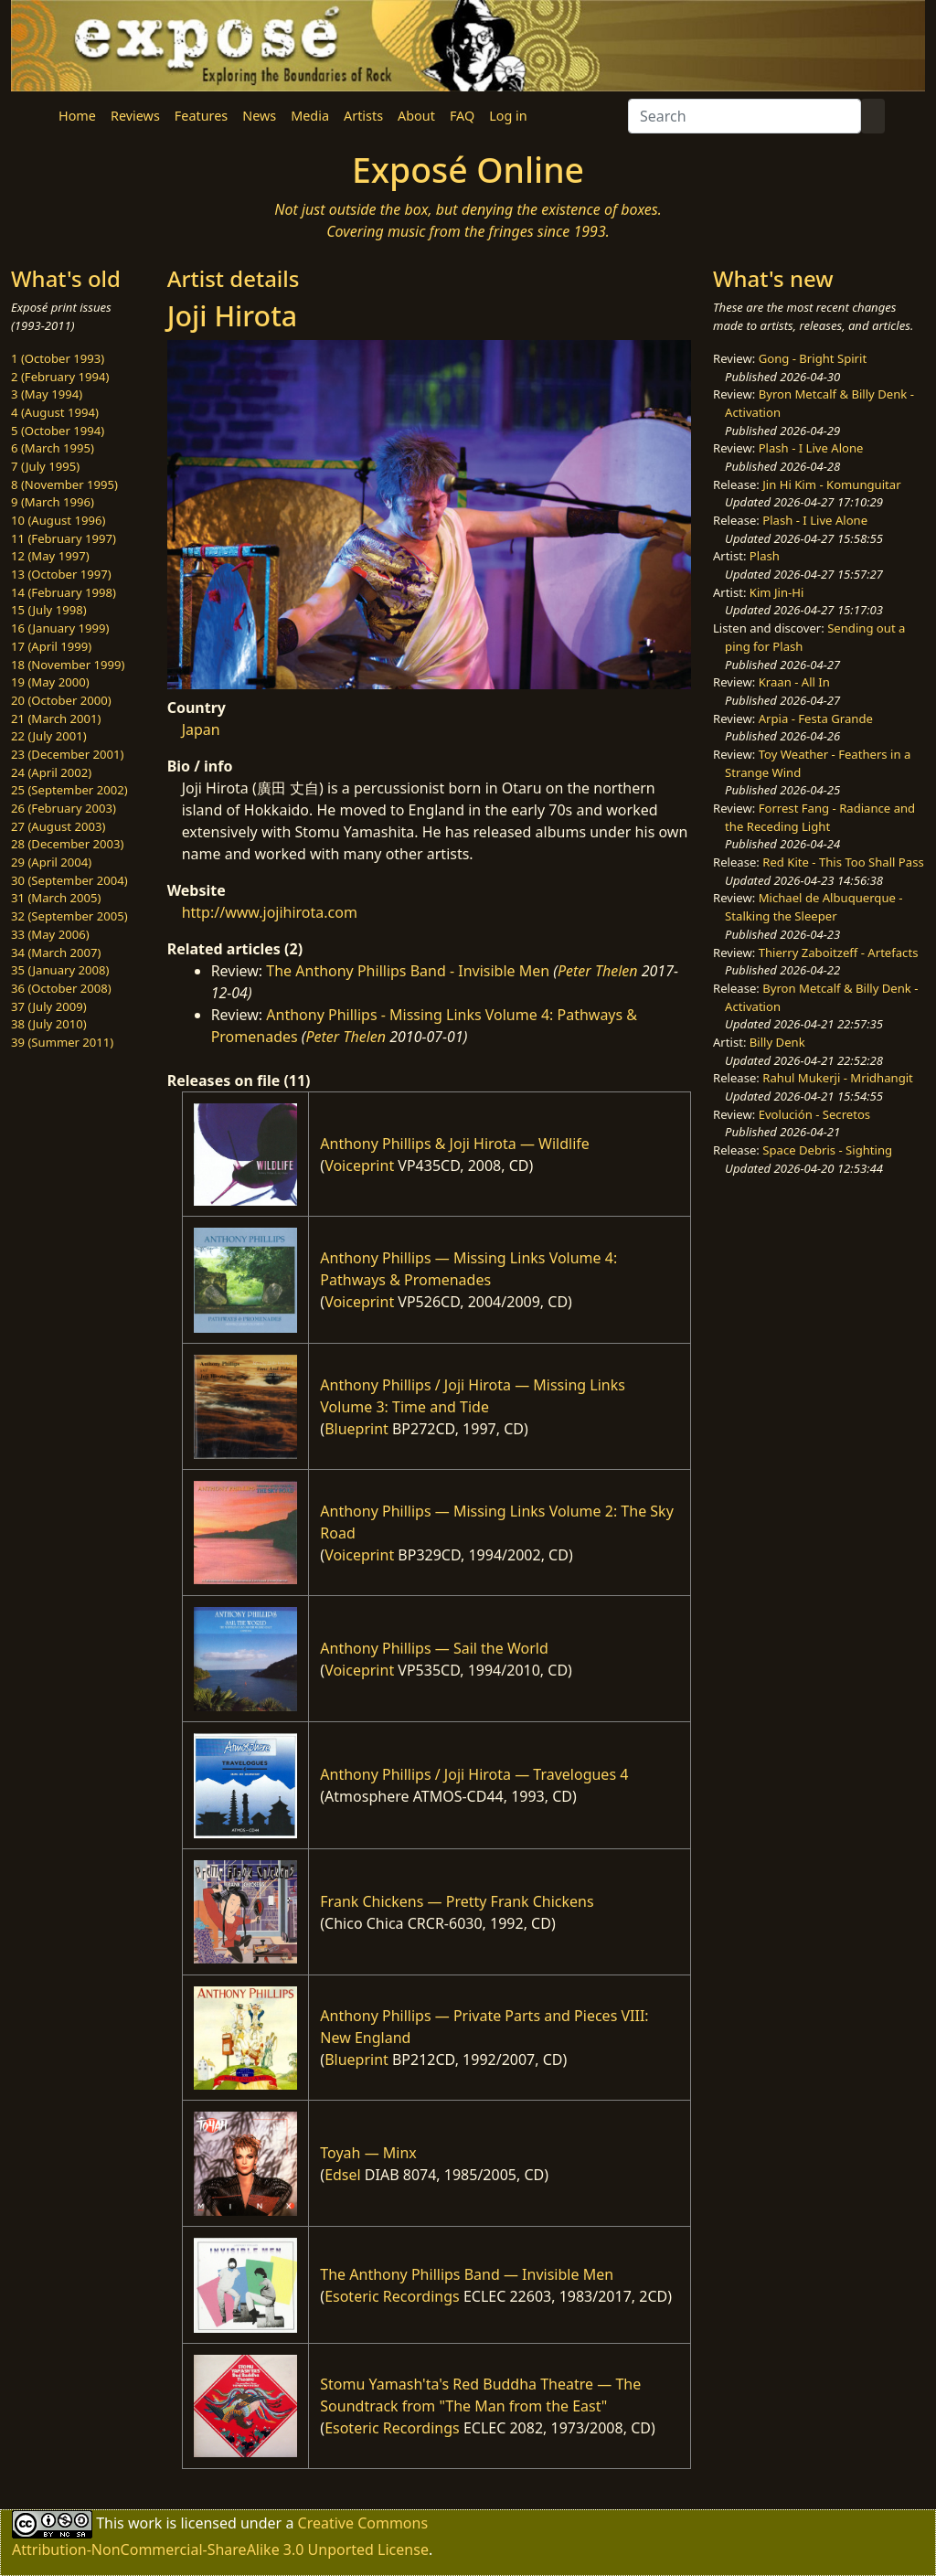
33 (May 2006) (50, 934)
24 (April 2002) (51, 772)
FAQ (462, 115)
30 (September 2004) (69, 880)
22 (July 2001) (49, 736)
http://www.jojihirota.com (269, 912)
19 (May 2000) (50, 682)
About (416, 115)
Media (310, 115)
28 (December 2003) (67, 844)
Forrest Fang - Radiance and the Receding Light (820, 817)
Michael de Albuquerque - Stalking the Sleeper (813, 906)
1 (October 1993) (57, 358)
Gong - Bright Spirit (813, 358)
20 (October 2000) (61, 700)
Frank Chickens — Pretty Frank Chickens (456, 1901)
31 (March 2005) (56, 897)
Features (201, 115)
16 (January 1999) (60, 628)
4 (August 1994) (55, 412)
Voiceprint (359, 1165)
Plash (765, 556)
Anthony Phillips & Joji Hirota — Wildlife (455, 1144)
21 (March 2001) (56, 718)
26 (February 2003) (63, 808)
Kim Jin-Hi (777, 592)
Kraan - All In (794, 682)
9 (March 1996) (52, 502)
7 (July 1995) (45, 466)
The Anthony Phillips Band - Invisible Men (407, 971)
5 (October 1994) (57, 430)
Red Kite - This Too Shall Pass (842, 862)
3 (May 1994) (46, 394)
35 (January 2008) (60, 970)
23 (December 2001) (67, 754)
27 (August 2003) (58, 826)
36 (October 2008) (61, 988)
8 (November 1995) (64, 484)
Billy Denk (777, 1042)
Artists (363, 115)
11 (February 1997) (63, 538)
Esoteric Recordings (392, 2296)
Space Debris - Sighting (827, 1150)
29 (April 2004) (51, 862)
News (259, 115)
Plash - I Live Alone (811, 448)
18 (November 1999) (68, 664)
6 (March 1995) (52, 448)
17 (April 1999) (51, 646)
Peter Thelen (598, 971)
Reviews (135, 115)
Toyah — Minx (368, 2153)
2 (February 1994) (60, 376)
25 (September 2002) (69, 790)
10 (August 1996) (58, 520)
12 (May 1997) (50, 556)
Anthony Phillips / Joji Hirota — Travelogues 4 (474, 1774)
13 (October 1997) (61, 574)
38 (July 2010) (49, 1024)
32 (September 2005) (69, 916)
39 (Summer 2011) (62, 1042)
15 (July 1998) (49, 609)
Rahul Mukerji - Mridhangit (837, 1078)
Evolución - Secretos (814, 1114)
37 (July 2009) (49, 1006)
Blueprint (356, 1429)
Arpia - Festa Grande (816, 718)
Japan (201, 729)
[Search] (744, 116)
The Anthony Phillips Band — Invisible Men (466, 2274)
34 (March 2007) (56, 952)
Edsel (342, 2175)
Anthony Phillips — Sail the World (434, 1648)
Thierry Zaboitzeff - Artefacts (839, 952)
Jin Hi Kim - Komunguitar (831, 484)
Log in (507, 115)
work (145, 2522)
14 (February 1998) (63, 592)
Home (77, 115)
